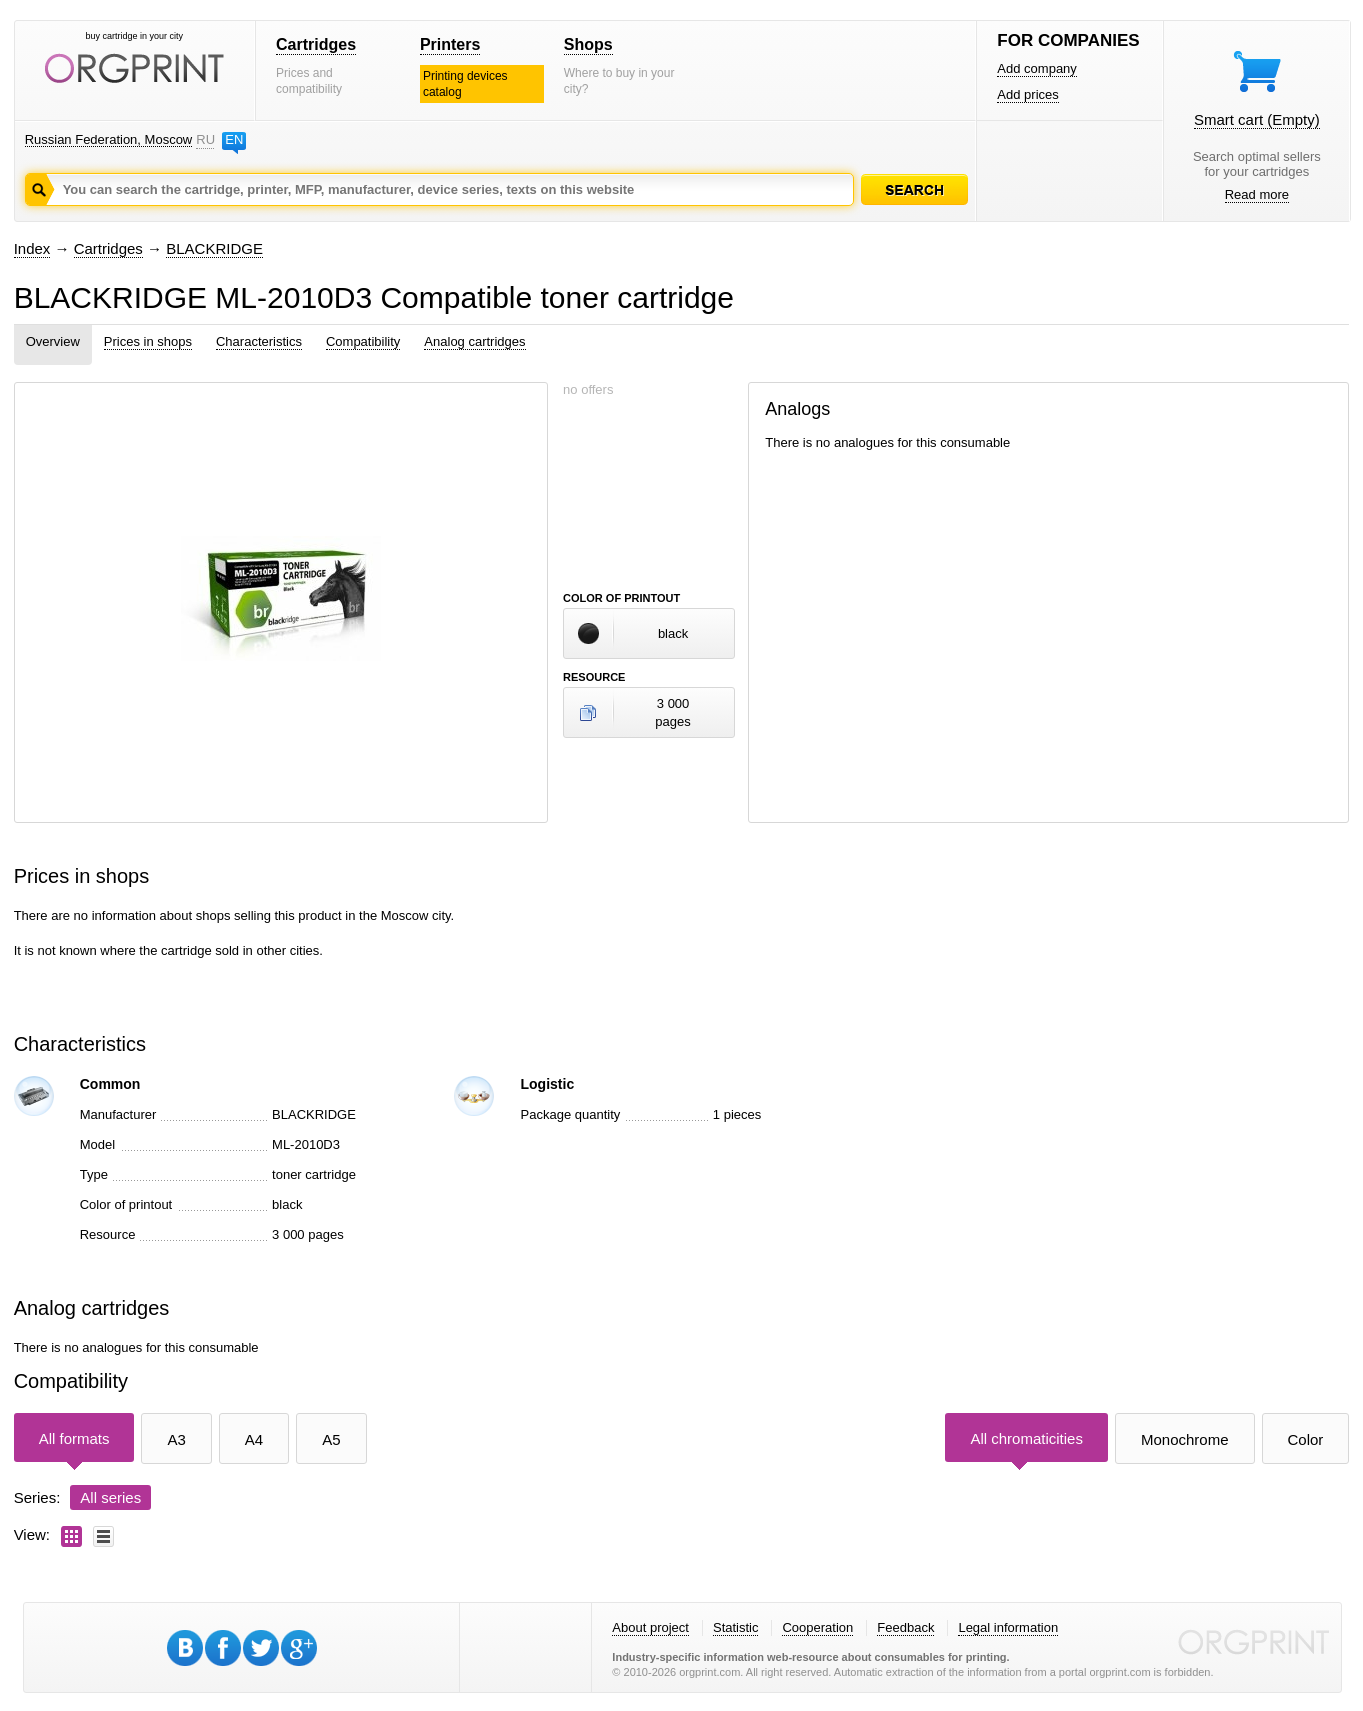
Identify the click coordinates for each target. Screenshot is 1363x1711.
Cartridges (316, 44)
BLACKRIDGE (214, 248)
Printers (450, 44)
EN (234, 139)
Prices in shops (148, 341)
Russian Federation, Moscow (109, 139)
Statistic (736, 1627)
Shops (588, 44)
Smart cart (1257, 119)
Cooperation (817, 1627)
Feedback (905, 1627)
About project (650, 1627)
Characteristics (259, 341)
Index (32, 248)
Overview (53, 341)
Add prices (1027, 94)
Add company (1037, 68)
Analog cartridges (474, 341)
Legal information (1008, 1627)
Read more (1257, 194)
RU (205, 139)
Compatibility (363, 341)
